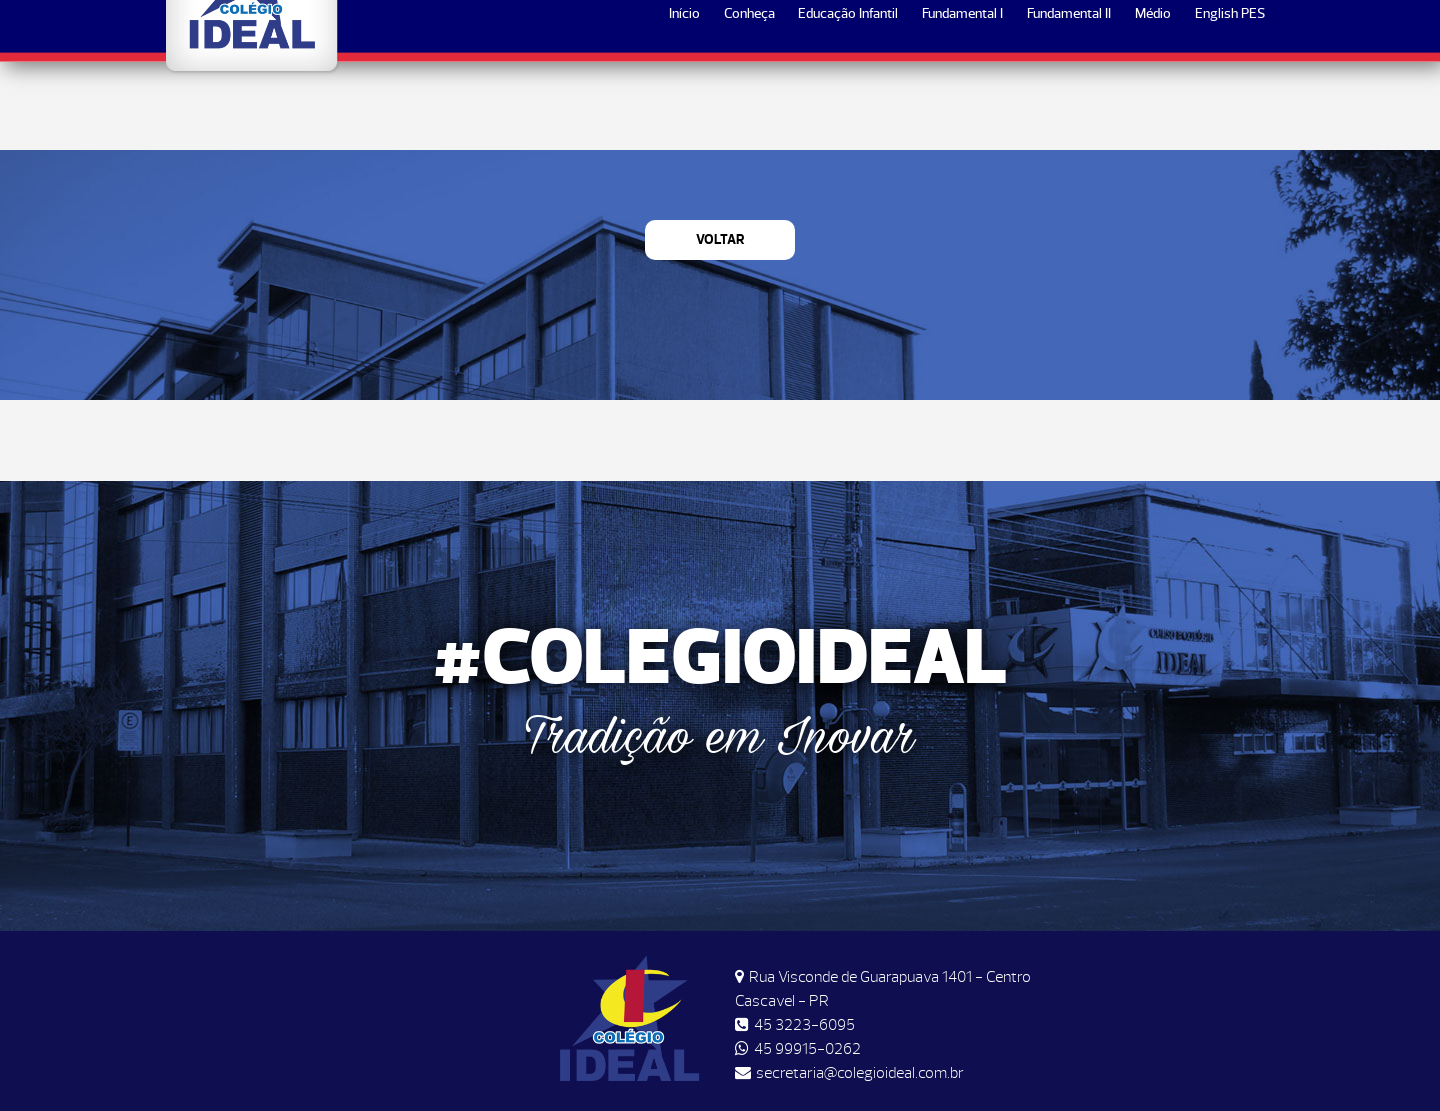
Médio (1153, 101)
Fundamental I (962, 101)
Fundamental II (1069, 101)
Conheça (749, 101)
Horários (1110, 31)
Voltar (720, 239)
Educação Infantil (848, 101)
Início (684, 101)
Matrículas (1211, 31)
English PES (1230, 101)
